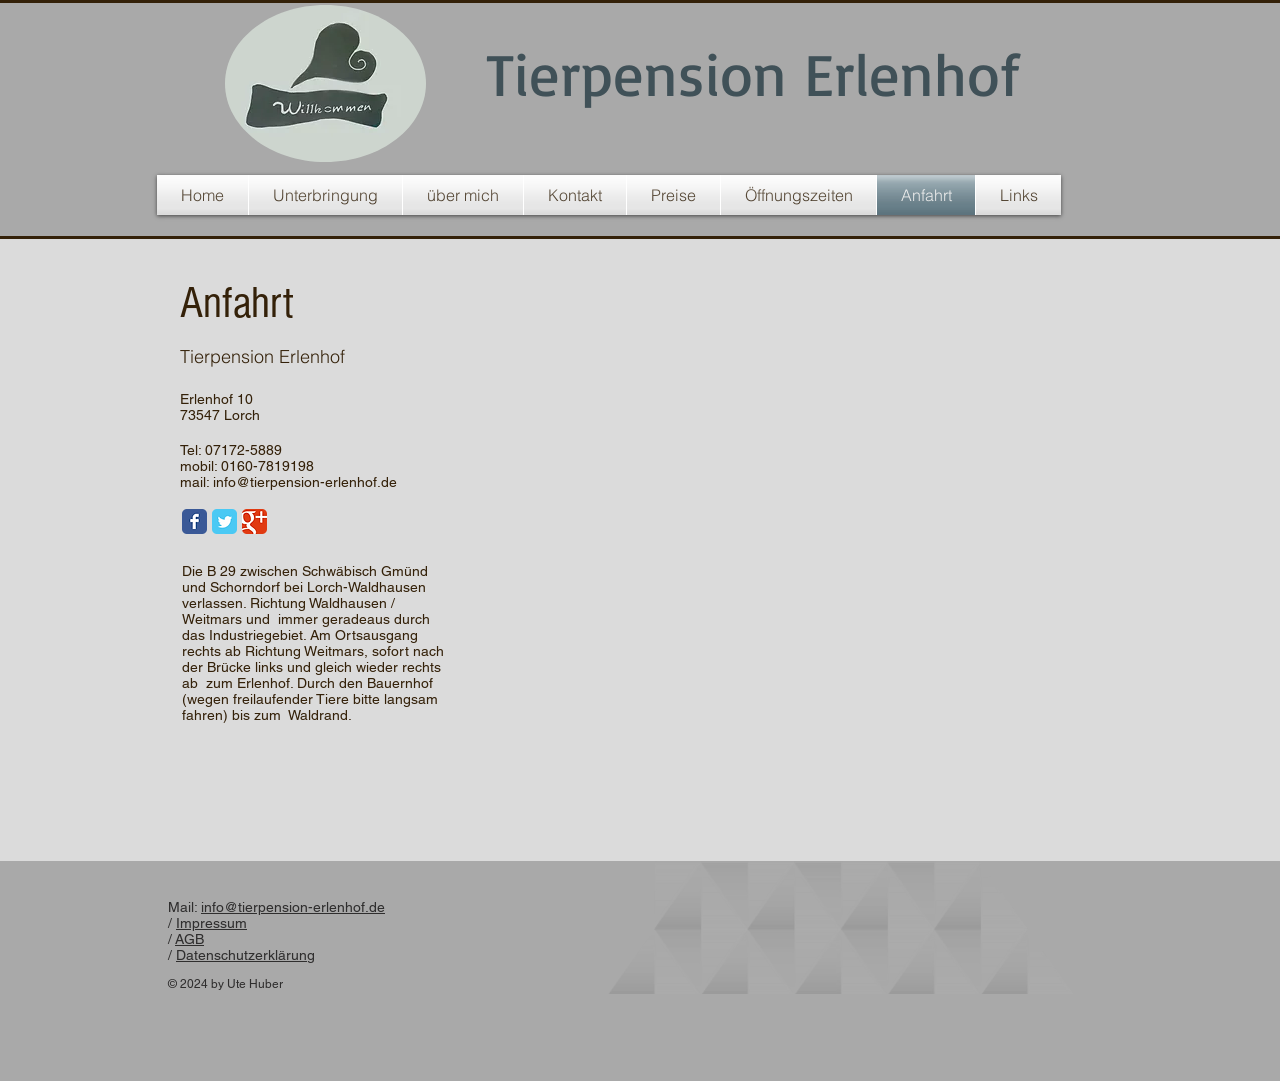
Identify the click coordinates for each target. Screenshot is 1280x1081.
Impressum (211, 923)
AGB (189, 939)
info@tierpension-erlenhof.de (305, 482)
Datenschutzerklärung (245, 955)
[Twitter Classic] (224, 521)
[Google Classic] (254, 521)
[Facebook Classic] (194, 521)
